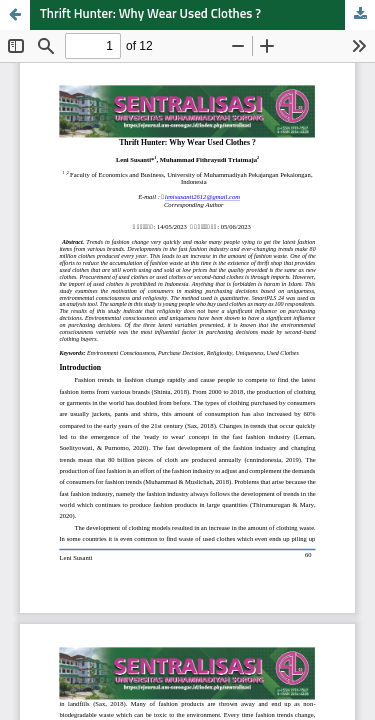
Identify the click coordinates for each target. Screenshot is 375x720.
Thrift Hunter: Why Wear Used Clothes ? (150, 14)
